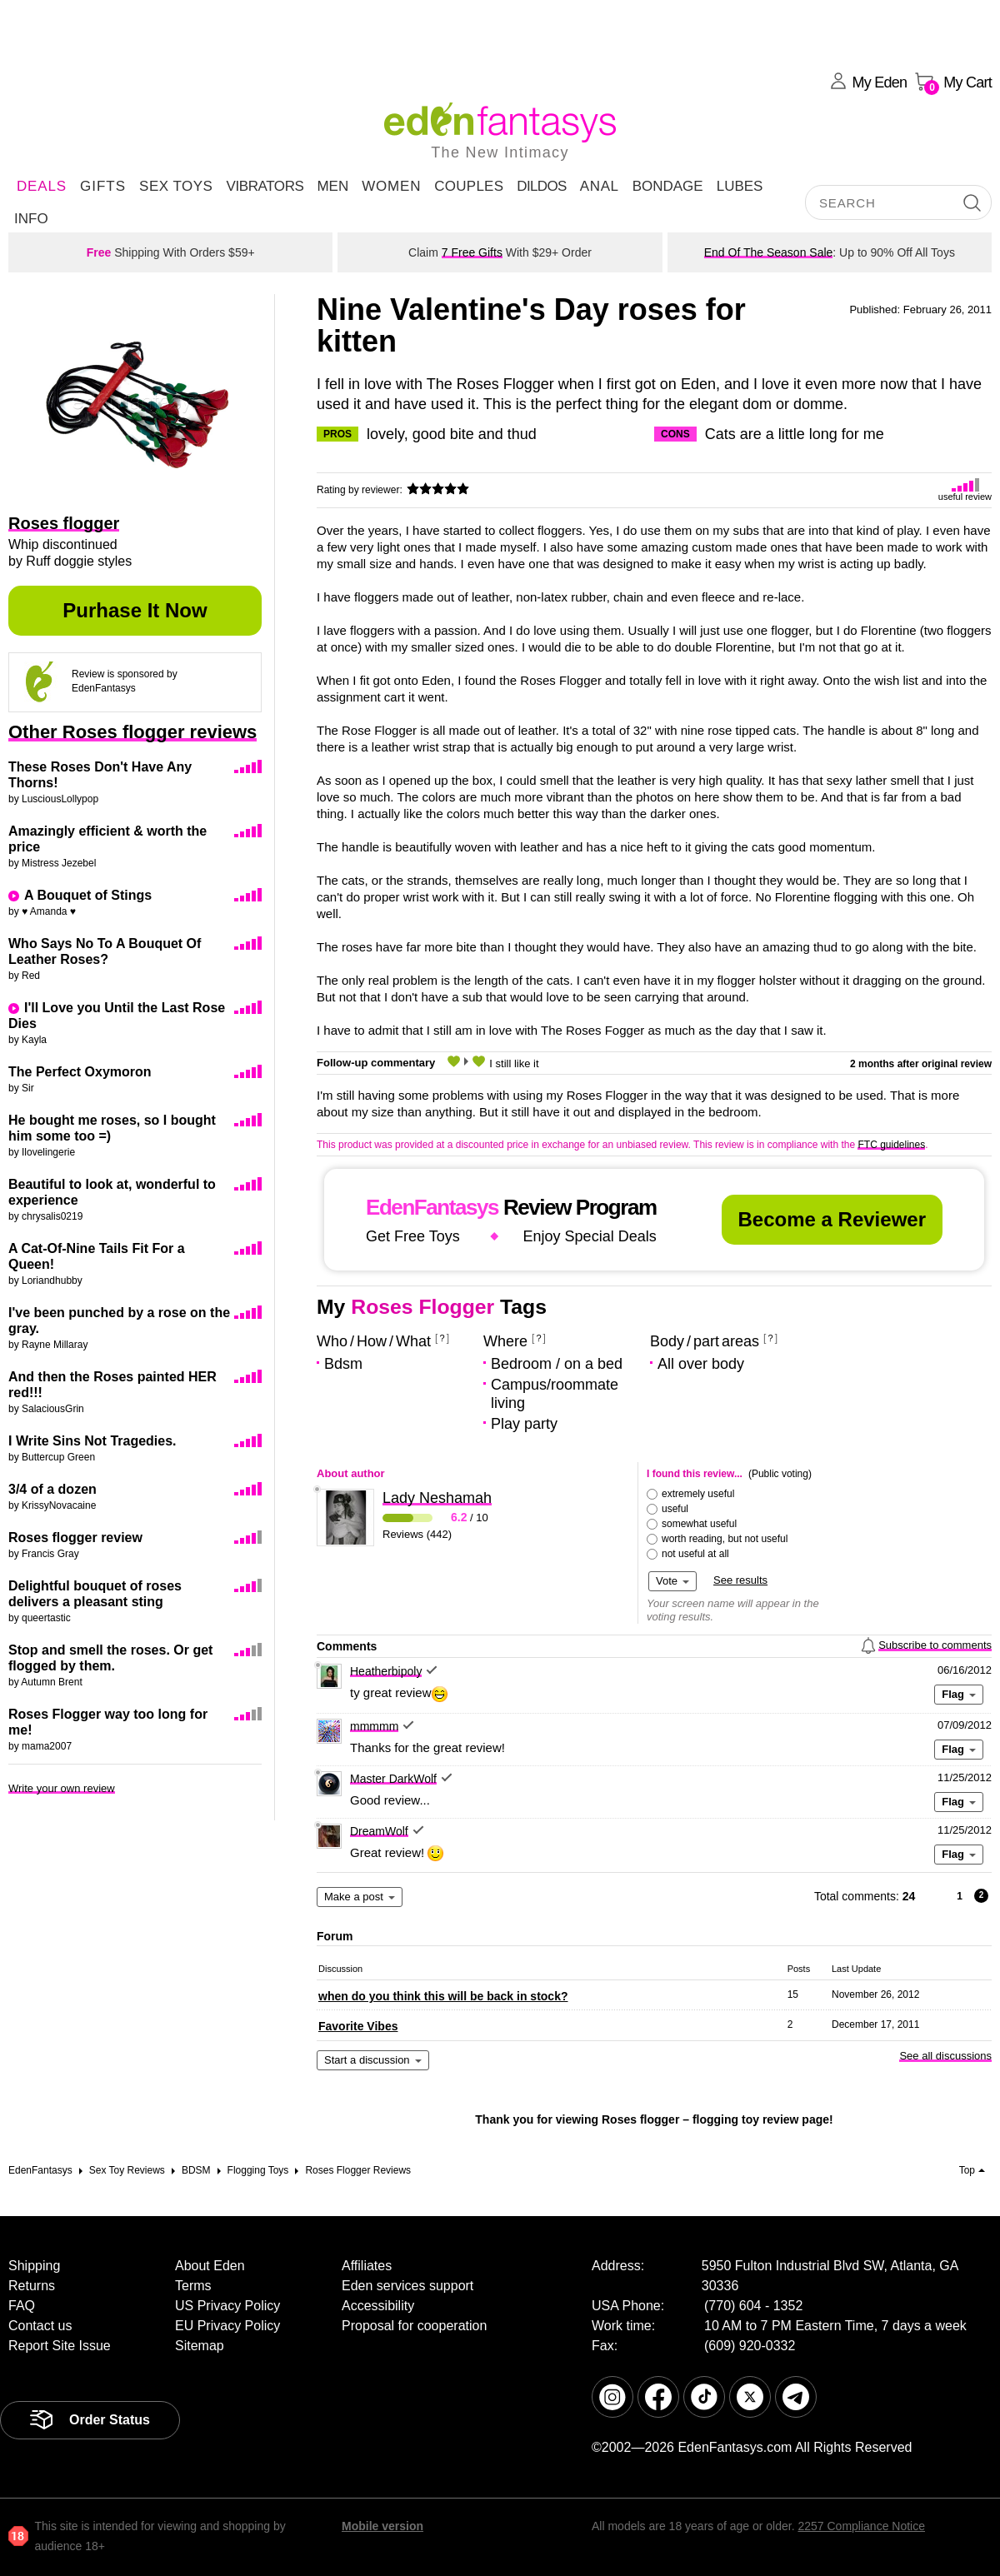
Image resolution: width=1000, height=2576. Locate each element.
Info (31, 219)
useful (675, 1509)
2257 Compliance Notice (861, 2526)
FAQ (21, 2306)
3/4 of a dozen (52, 1489)
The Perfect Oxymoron (80, 1072)
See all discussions (945, 2055)
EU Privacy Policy (227, 2326)
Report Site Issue (59, 2346)
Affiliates (367, 2266)
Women (391, 186)
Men (332, 186)
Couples (468, 186)
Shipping (34, 2266)
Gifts (103, 186)
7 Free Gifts (472, 252)
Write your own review (61, 1788)
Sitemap (199, 2346)
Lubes (740, 186)
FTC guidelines (891, 1145)
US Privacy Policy (227, 2306)
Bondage (667, 186)
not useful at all (695, 1554)
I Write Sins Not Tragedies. (92, 1441)
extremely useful (698, 1494)
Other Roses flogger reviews (132, 731)
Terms (193, 2286)
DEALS (42, 186)
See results (740, 1580)
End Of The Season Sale (768, 252)
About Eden (210, 2266)
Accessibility (378, 2306)
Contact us (40, 2326)
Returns (31, 2286)
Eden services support (407, 2286)
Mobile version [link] (382, 2526)
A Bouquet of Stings (88, 895)
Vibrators (264, 186)
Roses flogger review (75, 1537)
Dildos (542, 186)
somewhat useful (699, 1524)
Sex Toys (175, 186)
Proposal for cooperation (414, 2326)
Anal (599, 186)
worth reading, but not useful (725, 1539)
